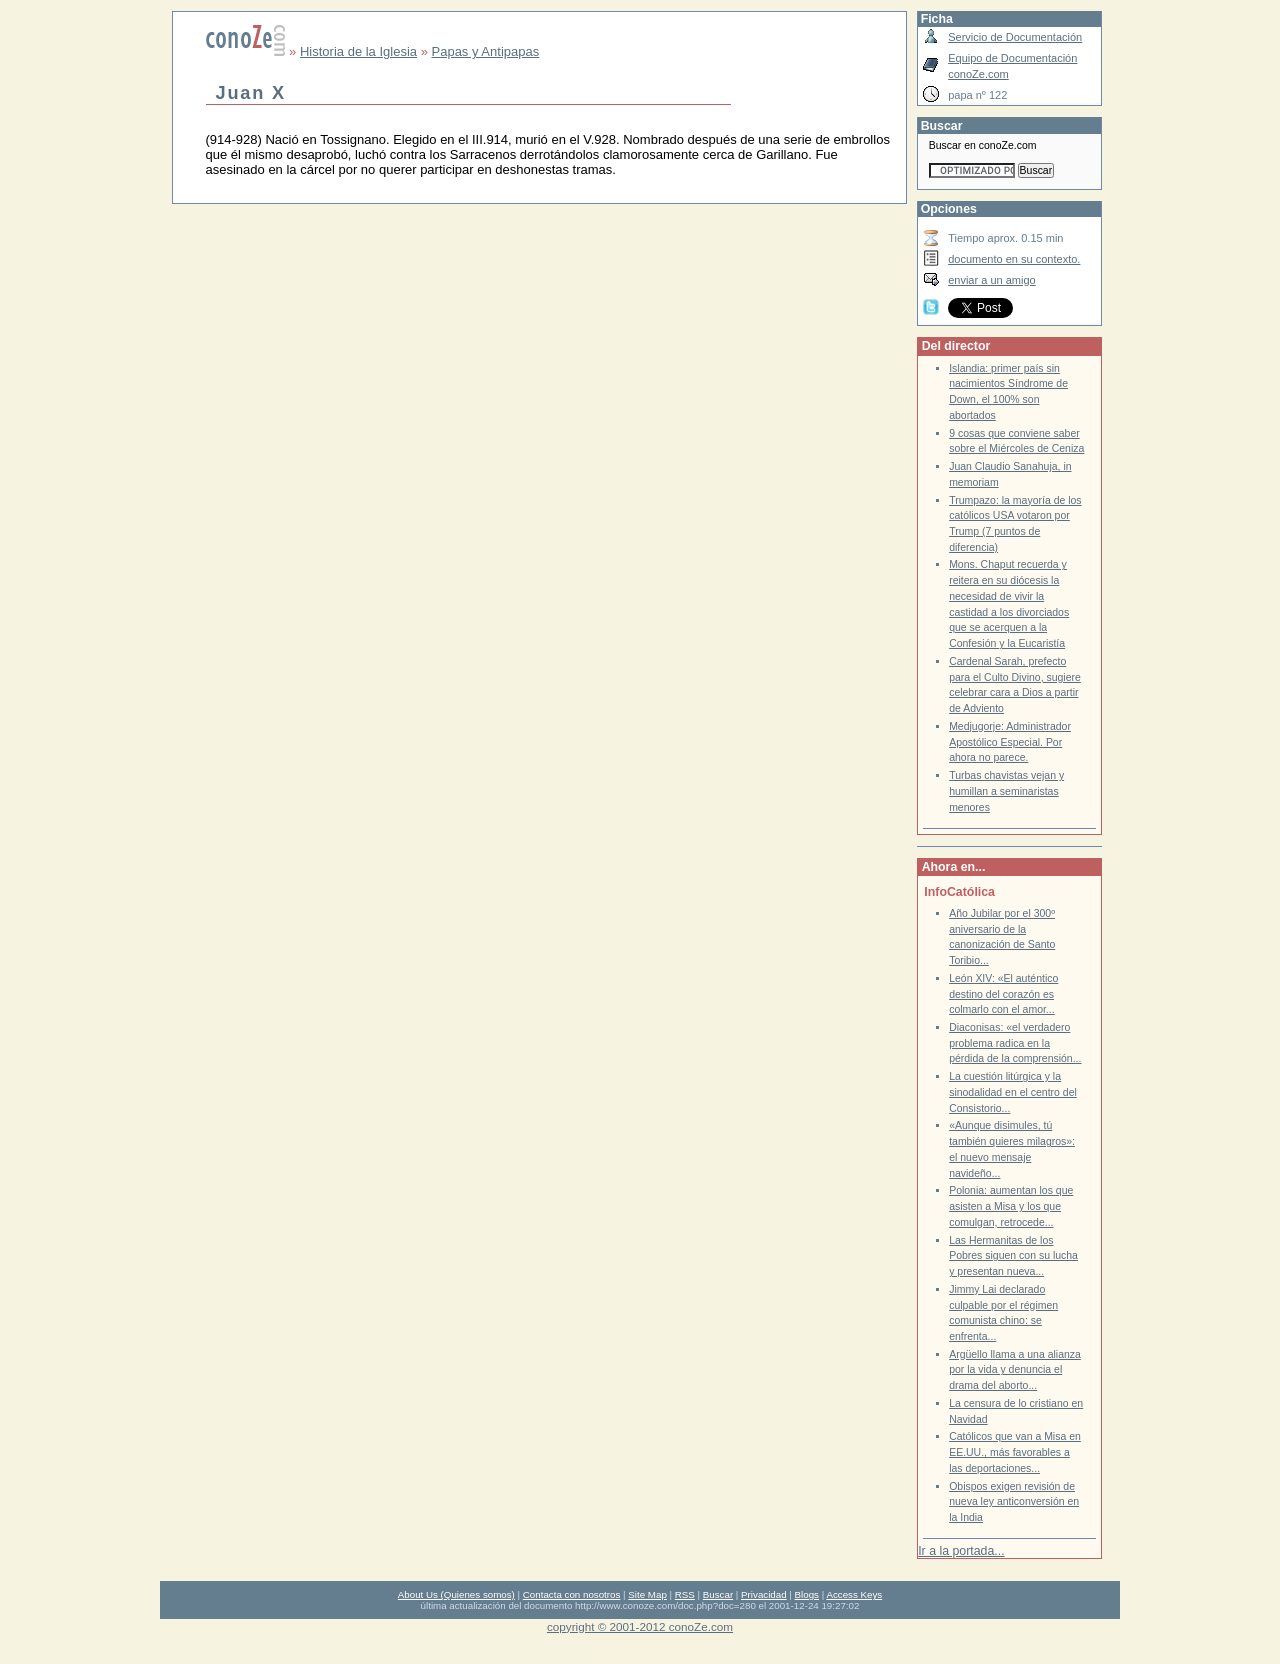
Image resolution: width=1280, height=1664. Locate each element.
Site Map (647, 1594)
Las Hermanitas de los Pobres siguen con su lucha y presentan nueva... (1013, 1256)
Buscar (718, 1594)
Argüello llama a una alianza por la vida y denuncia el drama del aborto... (1015, 1370)
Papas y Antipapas (486, 51)
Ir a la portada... (961, 1551)
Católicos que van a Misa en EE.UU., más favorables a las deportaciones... (1015, 1452)
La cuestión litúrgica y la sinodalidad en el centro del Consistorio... (1013, 1092)
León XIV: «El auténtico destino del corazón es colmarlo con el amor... (1003, 994)
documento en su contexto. (1014, 259)
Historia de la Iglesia (358, 51)
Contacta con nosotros (572, 1594)
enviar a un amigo (992, 280)
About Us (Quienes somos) (456, 1594)
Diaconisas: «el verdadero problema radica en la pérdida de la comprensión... (1015, 1043)
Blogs (807, 1594)
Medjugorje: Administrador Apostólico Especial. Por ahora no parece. (1010, 742)
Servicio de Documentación (1015, 37)
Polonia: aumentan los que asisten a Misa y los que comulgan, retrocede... (1011, 1206)
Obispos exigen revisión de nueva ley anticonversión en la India (1014, 1502)
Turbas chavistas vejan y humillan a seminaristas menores (1006, 791)
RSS (685, 1594)
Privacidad (764, 1594)
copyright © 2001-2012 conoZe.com (640, 1626)
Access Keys (854, 1594)
